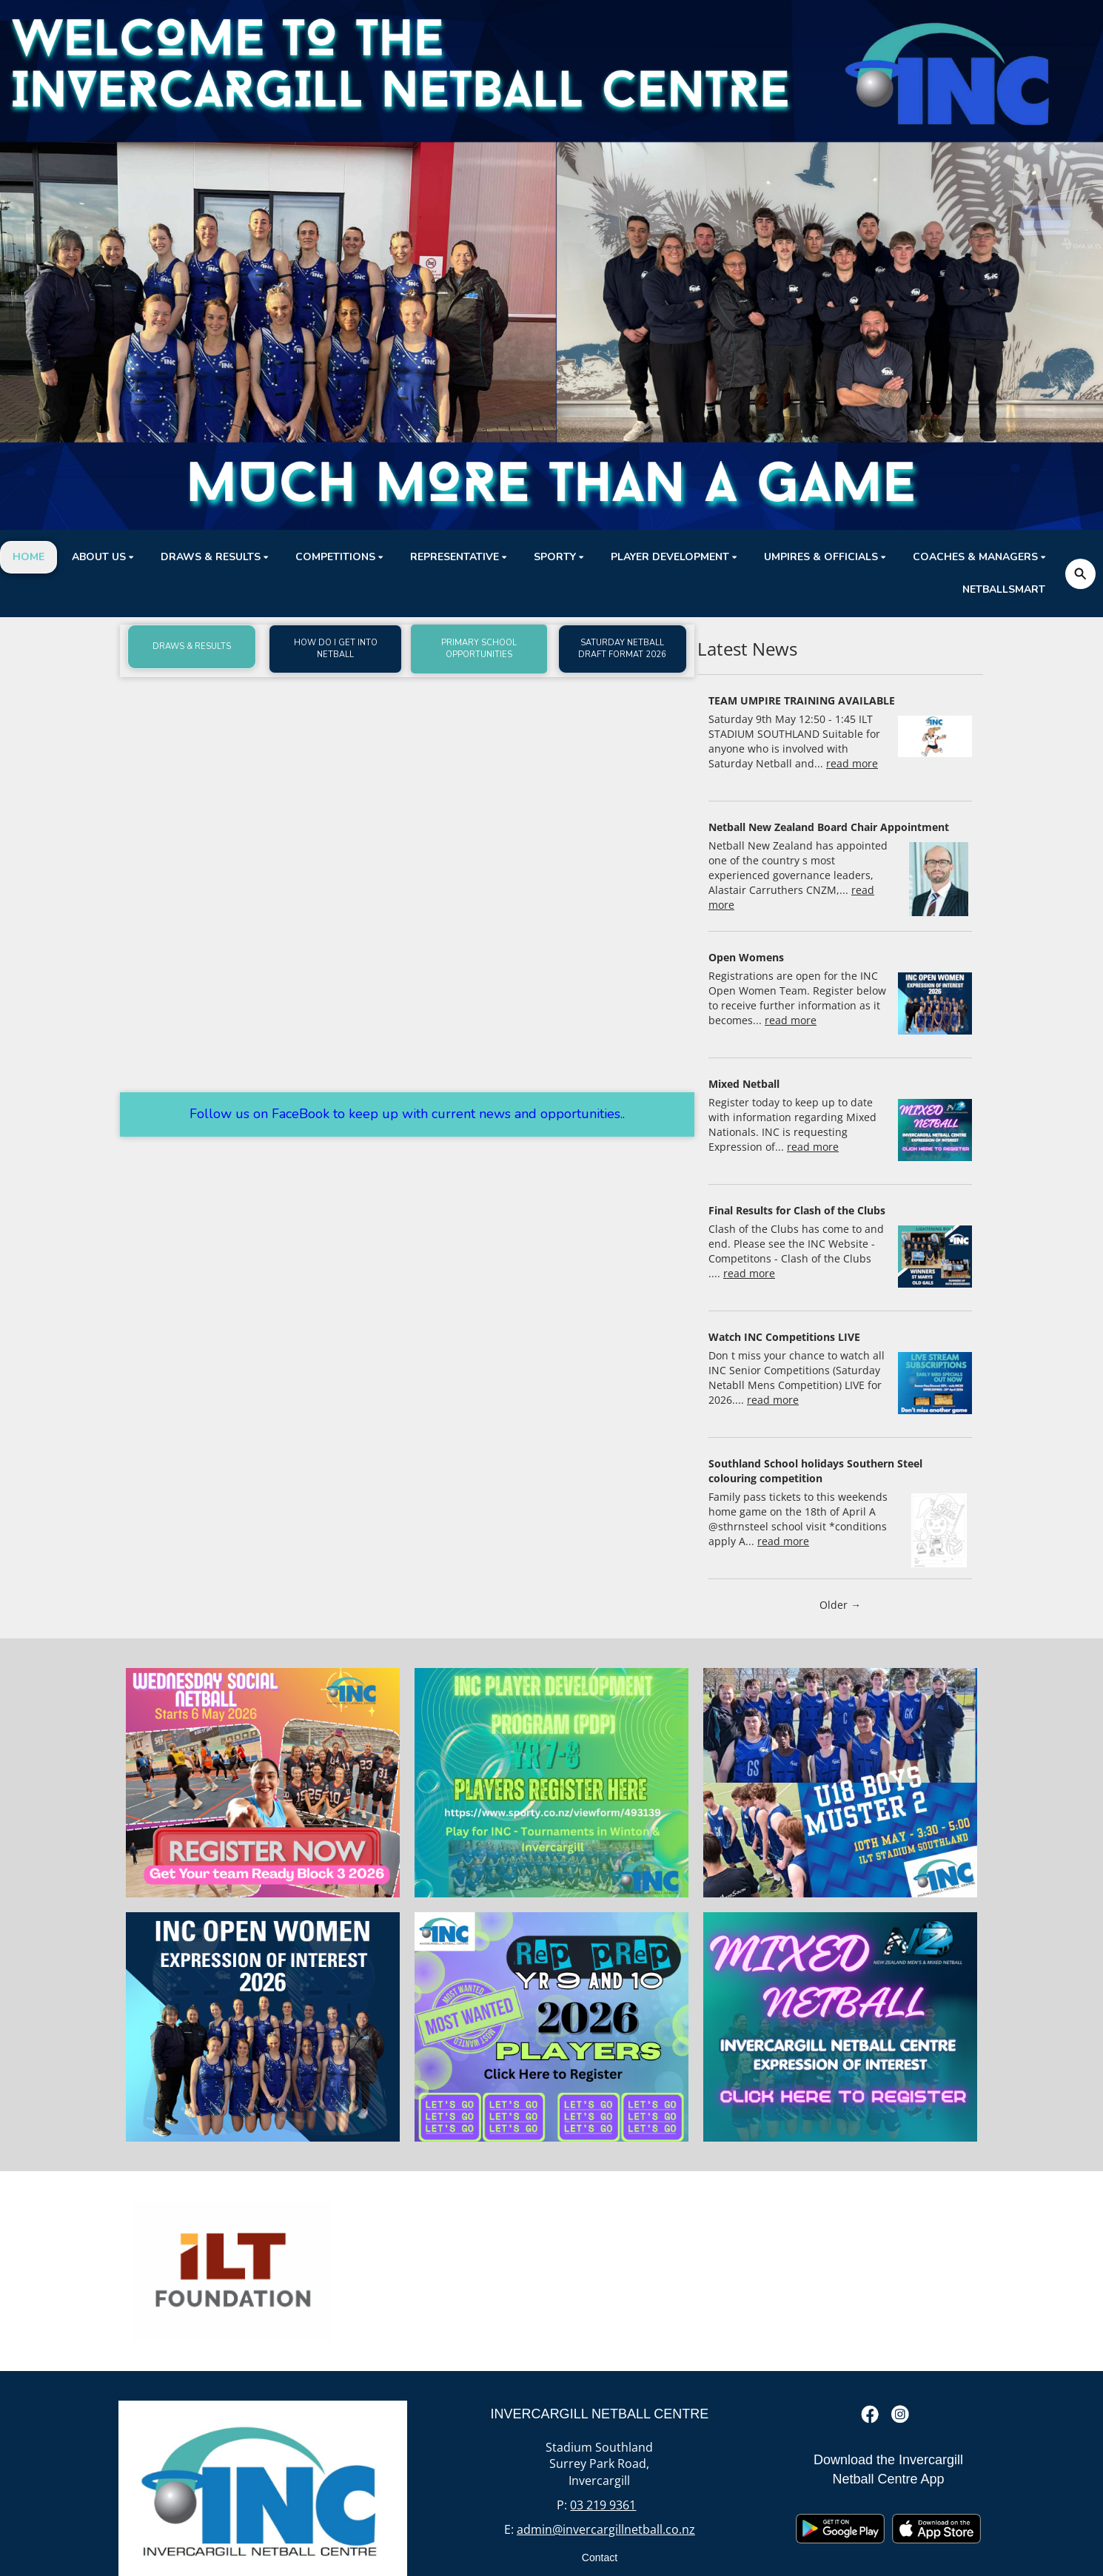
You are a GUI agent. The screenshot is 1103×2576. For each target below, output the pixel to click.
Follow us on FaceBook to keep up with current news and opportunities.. (407, 1114)
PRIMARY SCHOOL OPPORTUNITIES (479, 648)
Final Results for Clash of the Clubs (796, 1210)
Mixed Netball (744, 1084)
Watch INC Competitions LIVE (784, 1337)
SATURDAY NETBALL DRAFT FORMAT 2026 (622, 648)
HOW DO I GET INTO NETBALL (336, 648)
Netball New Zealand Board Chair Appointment (828, 827)
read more (852, 763)
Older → (840, 1605)
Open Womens (746, 957)
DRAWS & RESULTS (191, 646)
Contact (599, 2557)
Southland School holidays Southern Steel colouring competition (815, 1470)
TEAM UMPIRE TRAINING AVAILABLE (801, 700)
